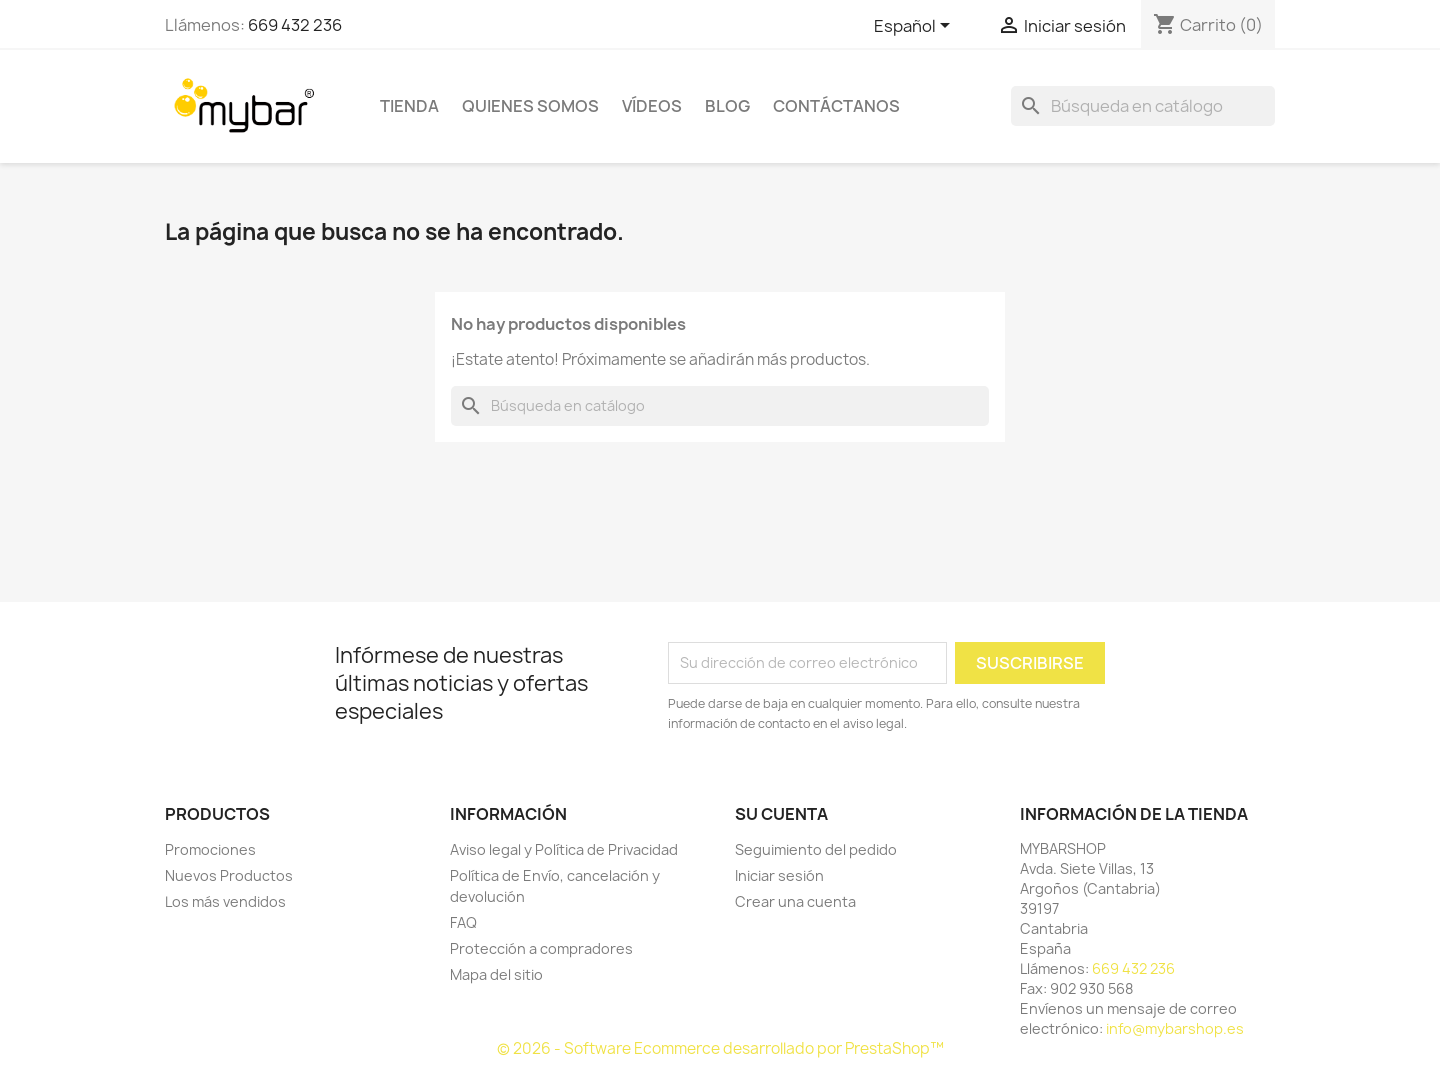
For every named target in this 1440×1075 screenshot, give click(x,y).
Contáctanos (836, 106)
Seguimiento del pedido (816, 849)
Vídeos (652, 106)
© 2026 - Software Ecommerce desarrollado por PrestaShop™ (720, 1048)
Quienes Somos (530, 106)
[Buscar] (1143, 106)
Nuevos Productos (229, 875)
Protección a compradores (541, 948)
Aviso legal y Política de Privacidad (564, 849)
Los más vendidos (225, 901)
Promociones (210, 849)
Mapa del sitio (496, 974)
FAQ (463, 922)
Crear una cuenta (795, 901)
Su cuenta (781, 814)
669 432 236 (295, 25)
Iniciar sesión (779, 875)
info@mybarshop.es (1175, 1028)
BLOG (727, 106)
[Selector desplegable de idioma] (915, 27)
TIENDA (409, 106)
